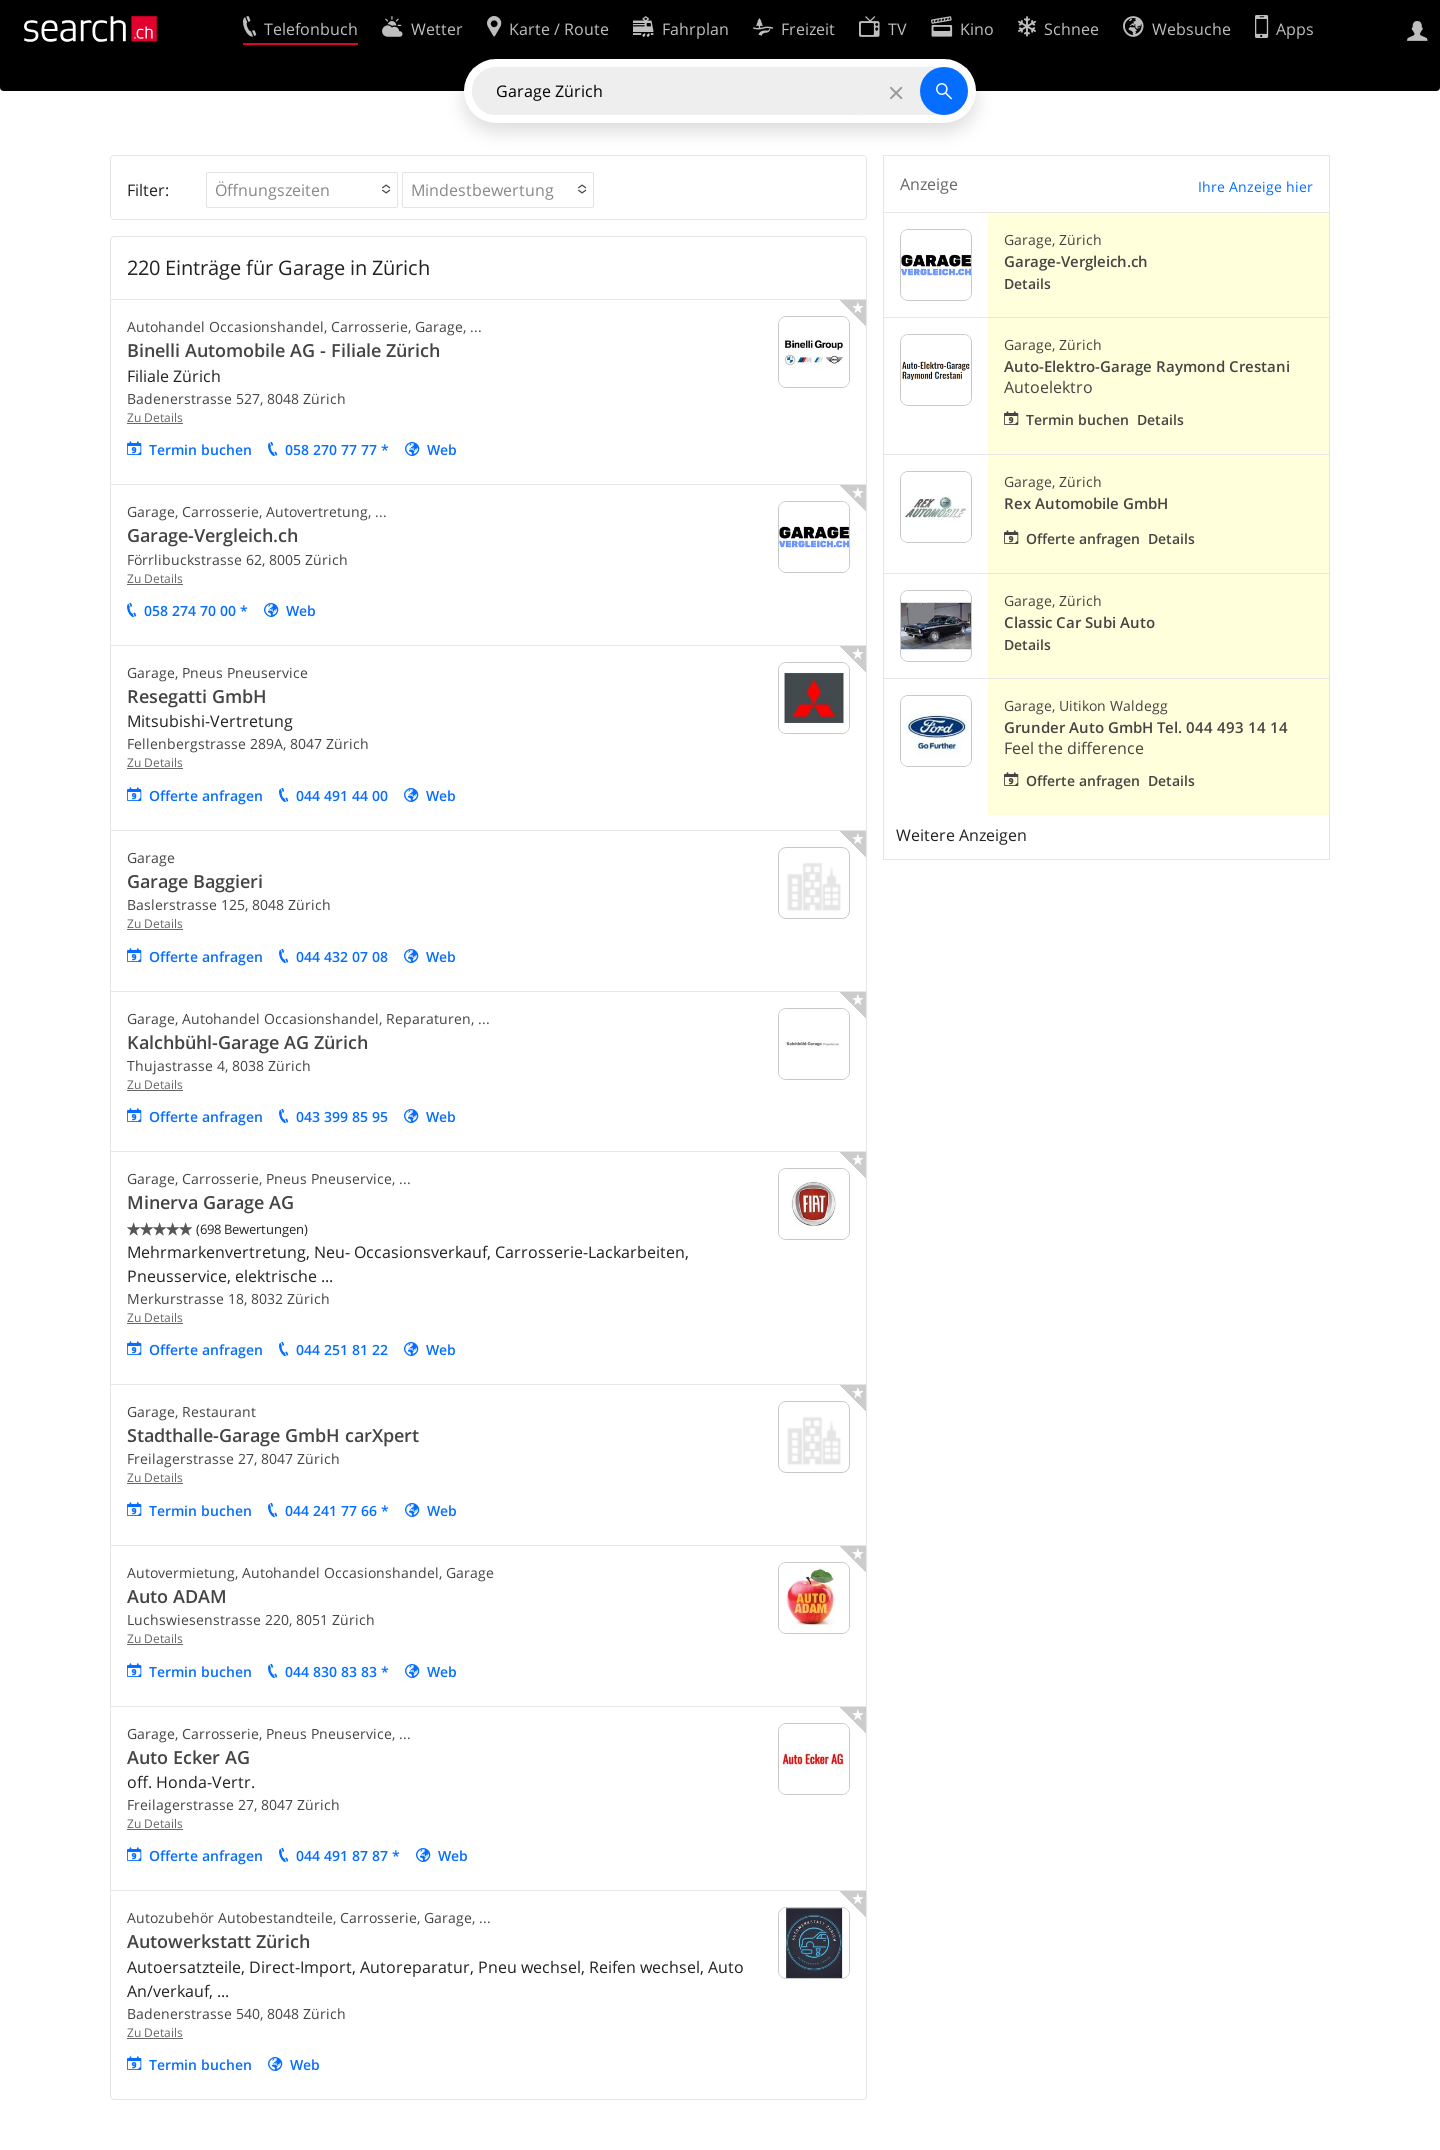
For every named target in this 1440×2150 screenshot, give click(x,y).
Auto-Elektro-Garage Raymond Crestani (1147, 366)
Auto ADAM (177, 1596)
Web (442, 449)
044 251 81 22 (342, 1349)
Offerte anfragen (206, 795)
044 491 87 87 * (348, 1855)
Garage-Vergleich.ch (212, 535)
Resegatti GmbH (197, 696)
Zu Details (155, 417)
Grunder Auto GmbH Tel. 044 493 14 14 (1146, 727)
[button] (302, 190)
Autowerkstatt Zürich (218, 1941)
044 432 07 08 (342, 956)
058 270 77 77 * (337, 449)
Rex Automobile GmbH (1086, 503)
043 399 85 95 (342, 1116)
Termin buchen (200, 449)
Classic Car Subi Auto (1079, 622)
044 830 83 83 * (337, 1671)
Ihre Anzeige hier (1255, 186)
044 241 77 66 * (337, 1510)
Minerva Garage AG (210, 1202)
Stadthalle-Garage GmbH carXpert (273, 1435)
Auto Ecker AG (188, 1757)
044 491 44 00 (342, 795)
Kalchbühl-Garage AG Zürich (247, 1042)
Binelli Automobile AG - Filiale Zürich (283, 350)
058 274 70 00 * (196, 610)
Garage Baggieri (195, 881)
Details (1027, 283)
